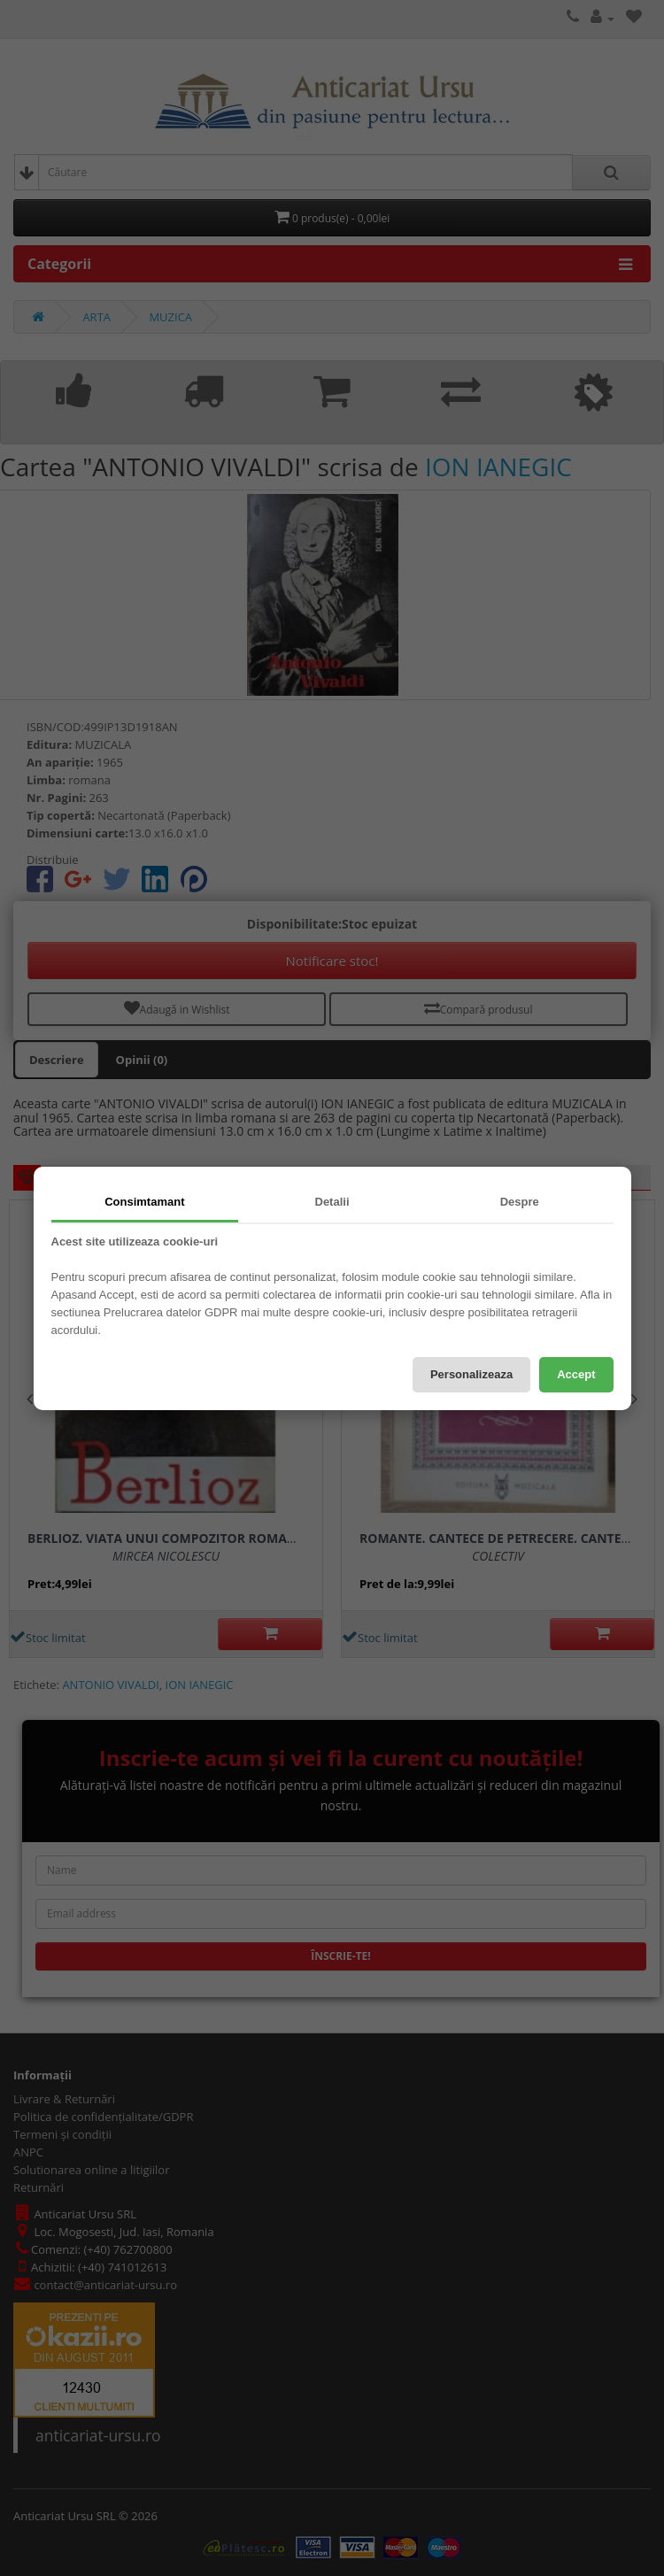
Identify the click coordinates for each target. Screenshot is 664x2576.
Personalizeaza (471, 1374)
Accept (576, 1374)
